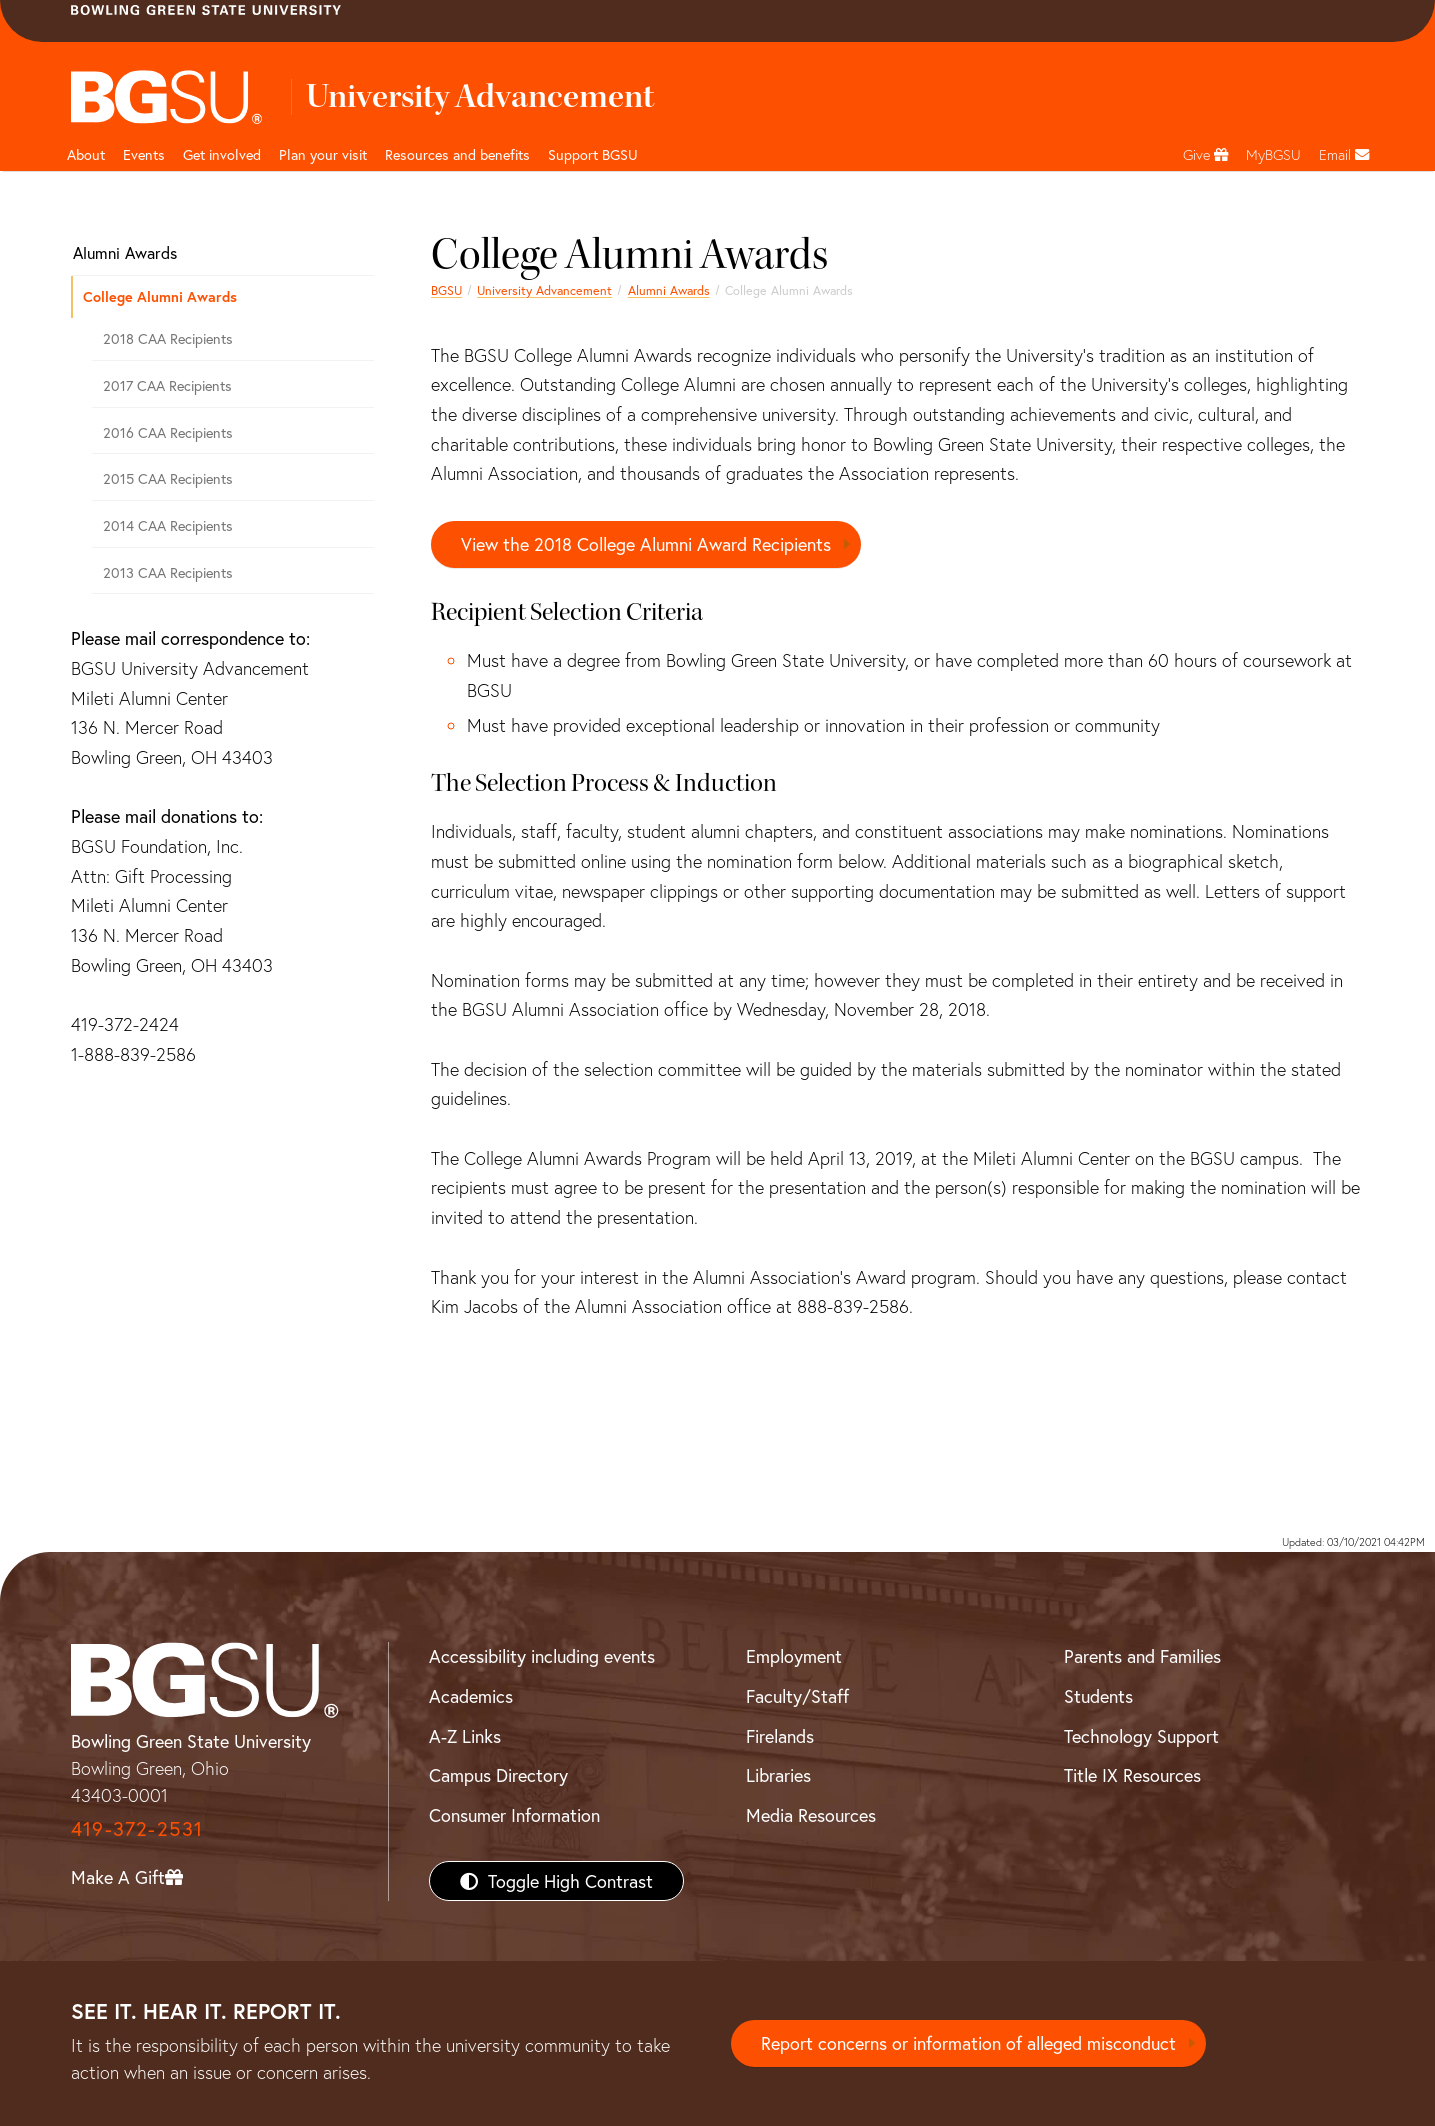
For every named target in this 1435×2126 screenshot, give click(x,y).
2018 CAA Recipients (168, 338)
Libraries (778, 1775)
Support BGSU (593, 154)
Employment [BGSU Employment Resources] (794, 1656)
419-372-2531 (137, 1828)
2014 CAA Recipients (168, 525)
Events (144, 154)
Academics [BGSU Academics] (471, 1696)
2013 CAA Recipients (168, 572)
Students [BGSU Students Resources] (1098, 1696)
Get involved (222, 154)
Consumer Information (514, 1815)
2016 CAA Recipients (168, 432)
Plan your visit (323, 154)
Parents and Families (1142, 1656)
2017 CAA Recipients (167, 385)
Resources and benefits (457, 154)
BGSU (446, 290)
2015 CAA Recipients (168, 478)
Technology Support (1141, 1736)
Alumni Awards (669, 290)
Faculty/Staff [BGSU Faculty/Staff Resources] (797, 1696)
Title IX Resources (1132, 1775)
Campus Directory (498, 1775)
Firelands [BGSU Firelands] (780, 1736)
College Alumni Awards (160, 296)
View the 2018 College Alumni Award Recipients (646, 544)
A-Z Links (465, 1736)
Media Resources (811, 1815)
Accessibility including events (542, 1656)
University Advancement (544, 290)
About (86, 154)
